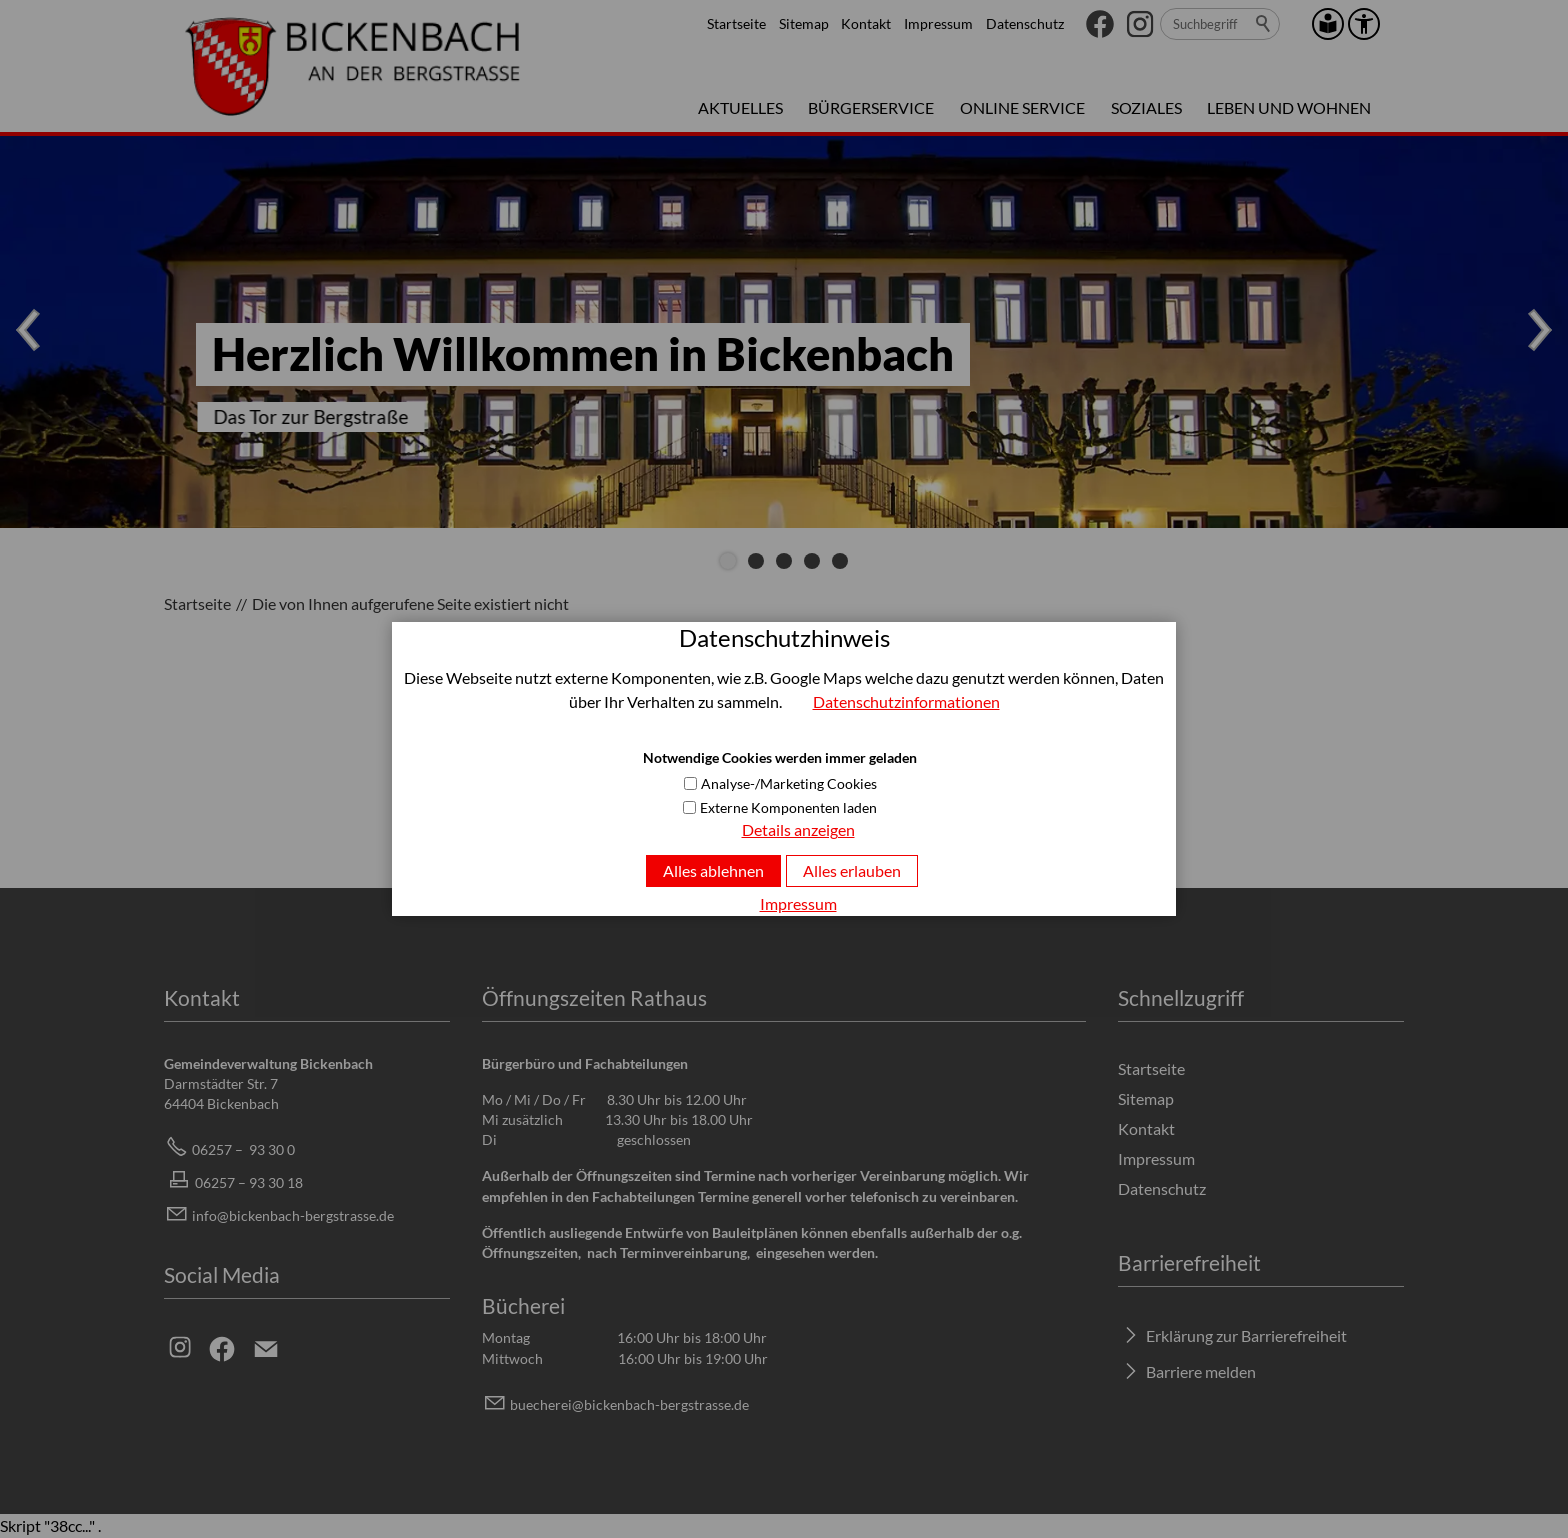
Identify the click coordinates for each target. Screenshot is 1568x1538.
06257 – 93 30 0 (243, 1149)
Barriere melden (1201, 1371)
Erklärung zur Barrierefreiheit (1246, 1335)
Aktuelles (740, 107)
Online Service (1022, 107)
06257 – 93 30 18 (249, 1182)
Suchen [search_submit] (1264, 24)
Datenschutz (1025, 23)
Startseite (736, 23)
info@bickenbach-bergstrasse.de (293, 1215)
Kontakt (866, 23)
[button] (1100, 24)
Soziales (1146, 107)
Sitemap (804, 23)
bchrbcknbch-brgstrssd (629, 1404)
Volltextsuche (594, 819)
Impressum (938, 23)
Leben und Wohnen (1289, 107)
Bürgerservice (871, 107)
